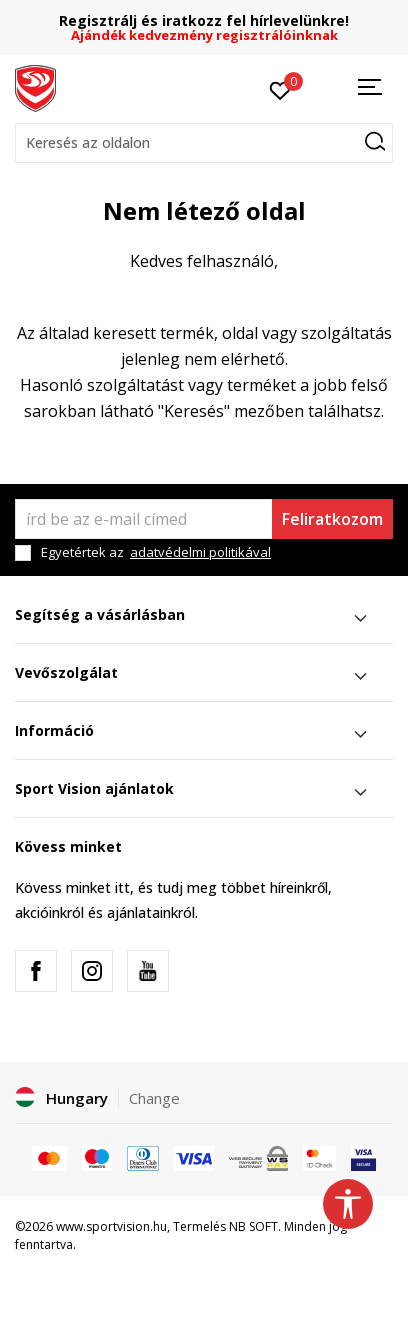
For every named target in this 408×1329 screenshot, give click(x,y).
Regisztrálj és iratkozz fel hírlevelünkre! (204, 20)
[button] (204, 143)
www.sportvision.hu (111, 1226)
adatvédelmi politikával (200, 552)
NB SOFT (253, 1226)
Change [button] (154, 1098)
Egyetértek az (156, 552)
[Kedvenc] (280, 89)
